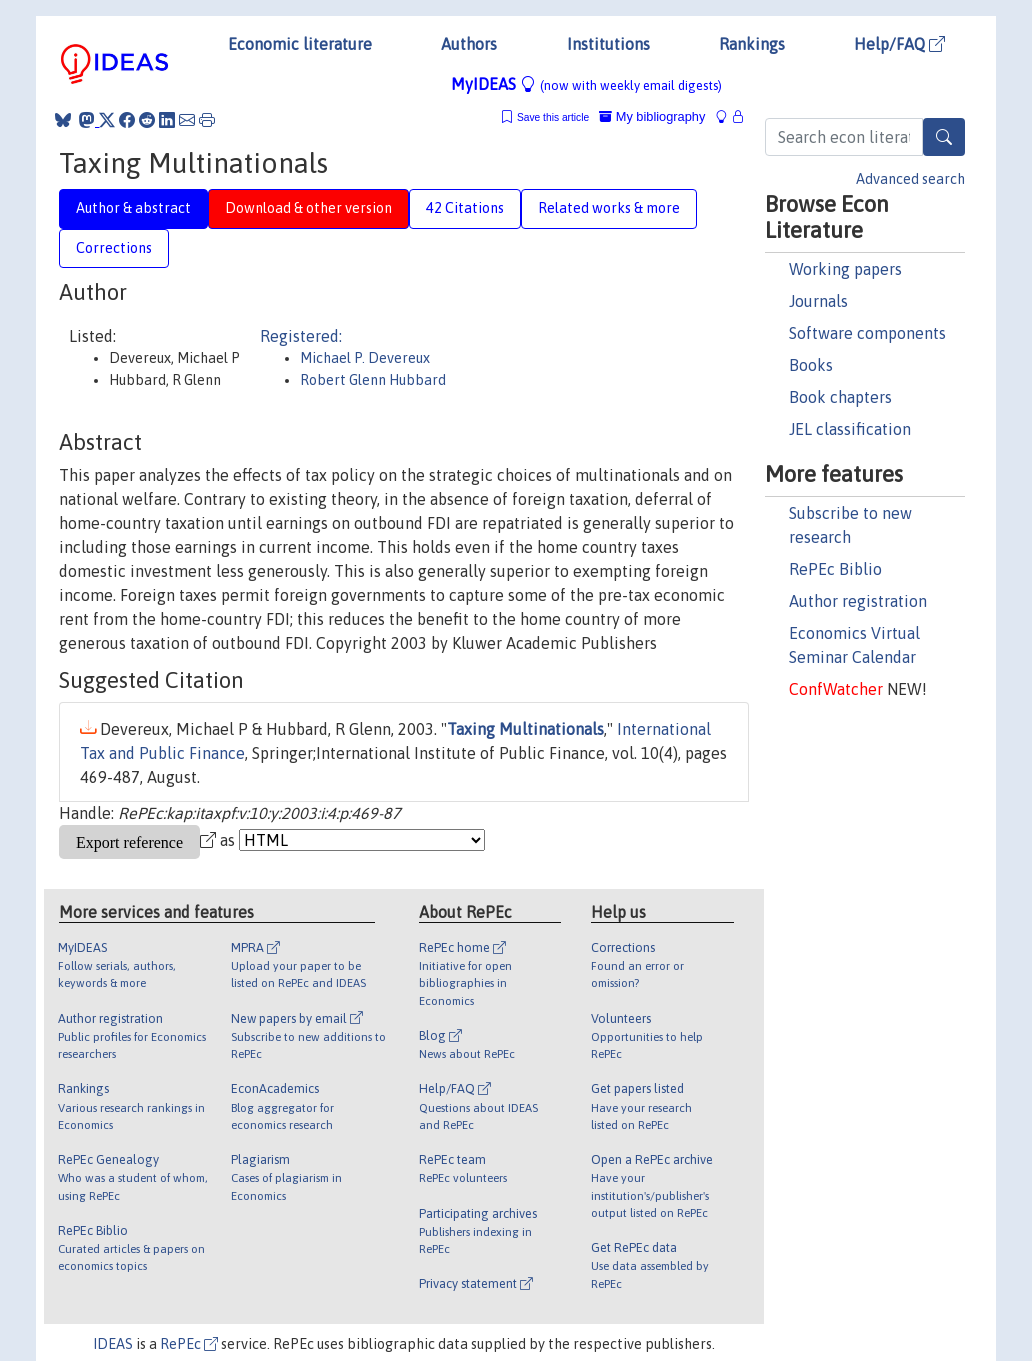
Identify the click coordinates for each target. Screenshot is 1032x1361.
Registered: (301, 336)
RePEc (189, 1344)
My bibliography (652, 116)
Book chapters (840, 397)
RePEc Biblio (835, 569)
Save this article (553, 117)
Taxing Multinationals (525, 729)
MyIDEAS (586, 84)
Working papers (845, 269)
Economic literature (300, 44)
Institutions (608, 44)
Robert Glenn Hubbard (373, 380)
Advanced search (910, 179)
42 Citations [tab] (465, 208)
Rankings (752, 44)
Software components (867, 333)
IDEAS (113, 1344)
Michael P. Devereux (365, 358)
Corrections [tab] (114, 248)
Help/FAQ (899, 44)
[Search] (944, 137)
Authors (469, 44)
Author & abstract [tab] (133, 208)
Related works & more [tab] (609, 208)
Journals (818, 301)
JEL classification (850, 429)
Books (811, 365)
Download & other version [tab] (308, 208)
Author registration (858, 601)
